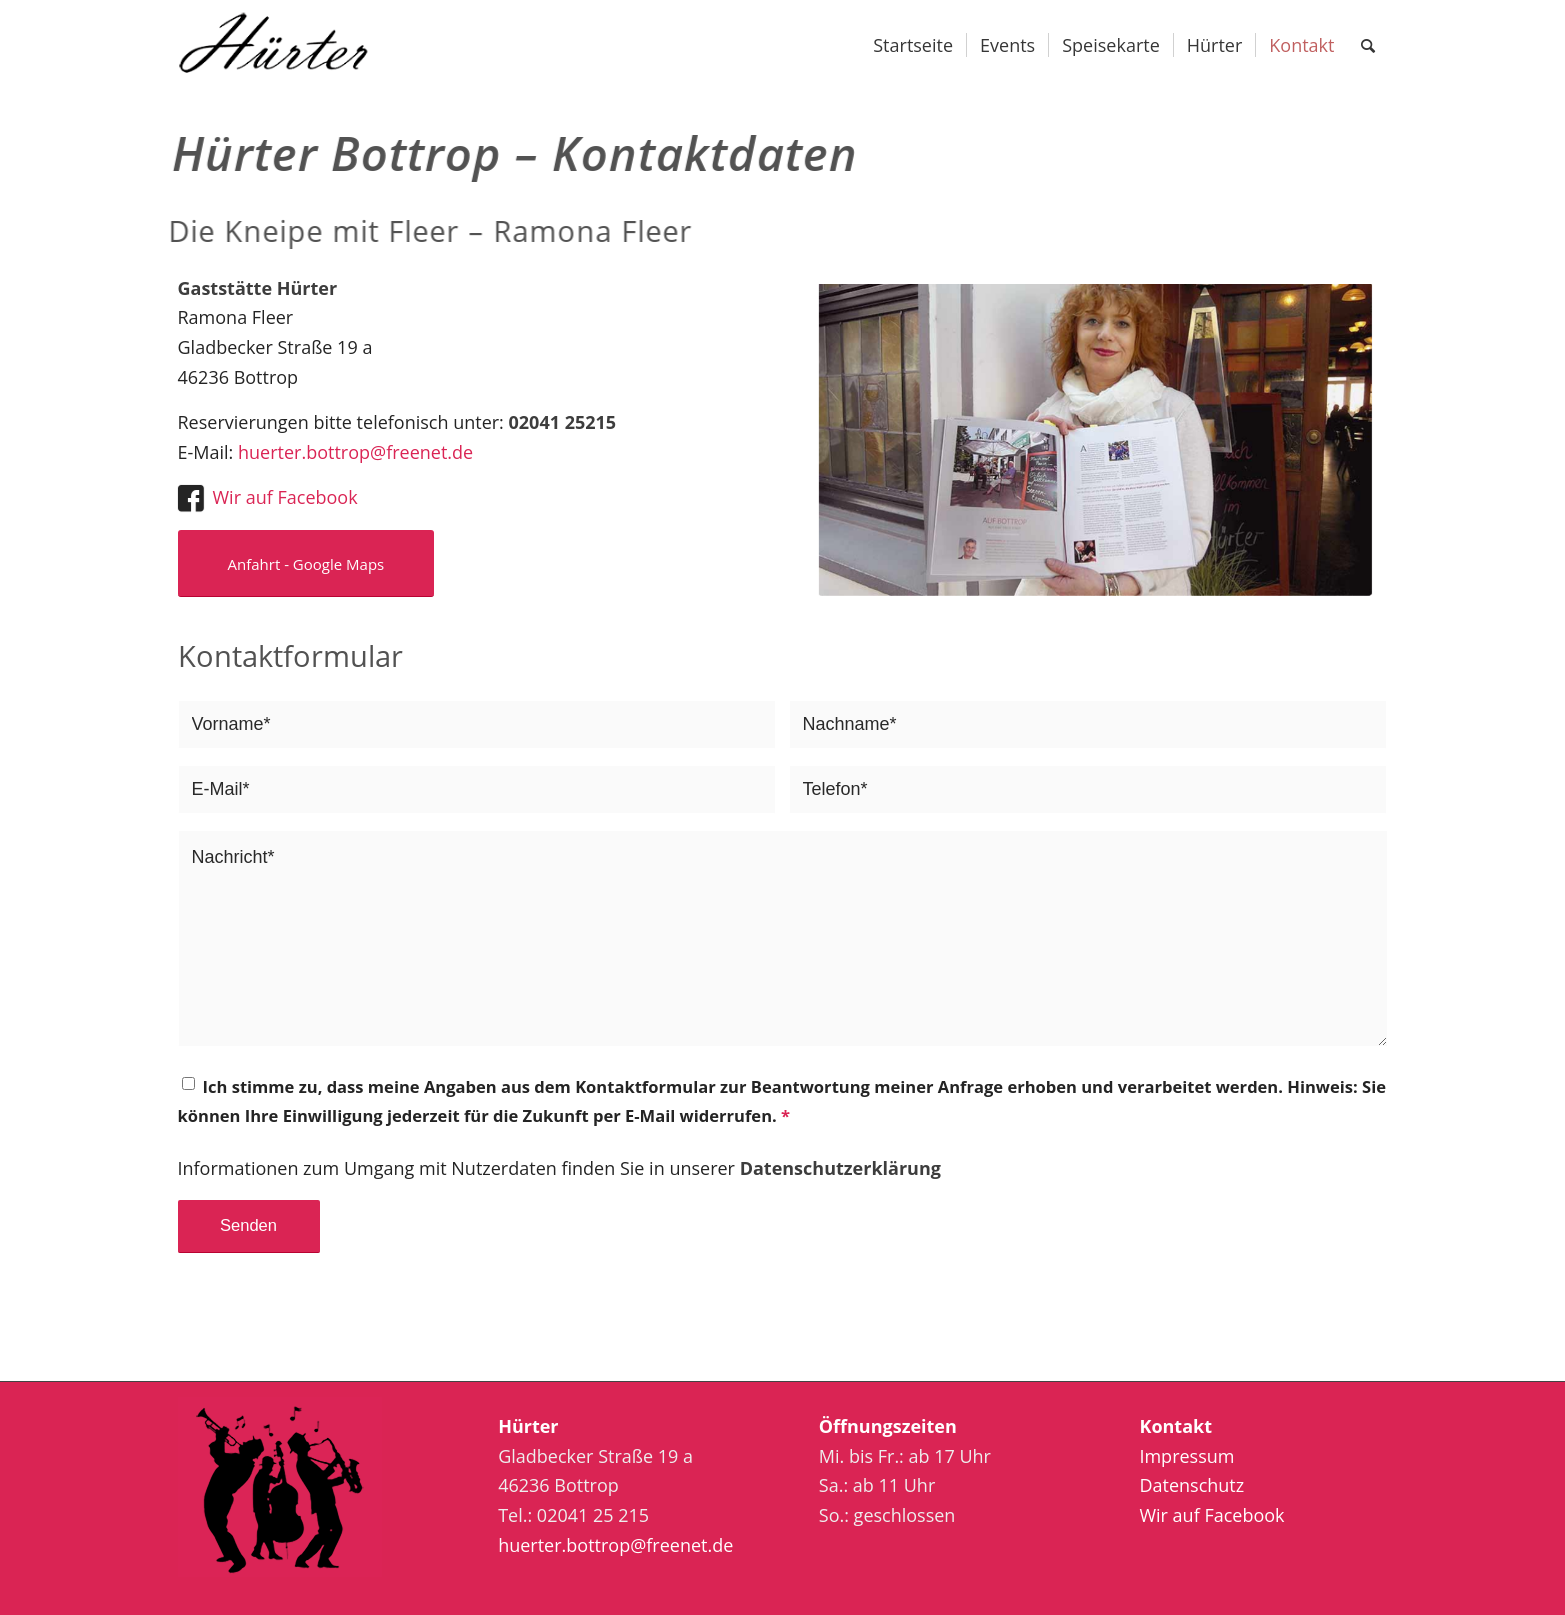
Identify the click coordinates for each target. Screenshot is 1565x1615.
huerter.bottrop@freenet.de (355, 452)
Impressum (1186, 1456)
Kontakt (1175, 1426)
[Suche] (1368, 45)
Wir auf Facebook (285, 497)
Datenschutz (1191, 1485)
